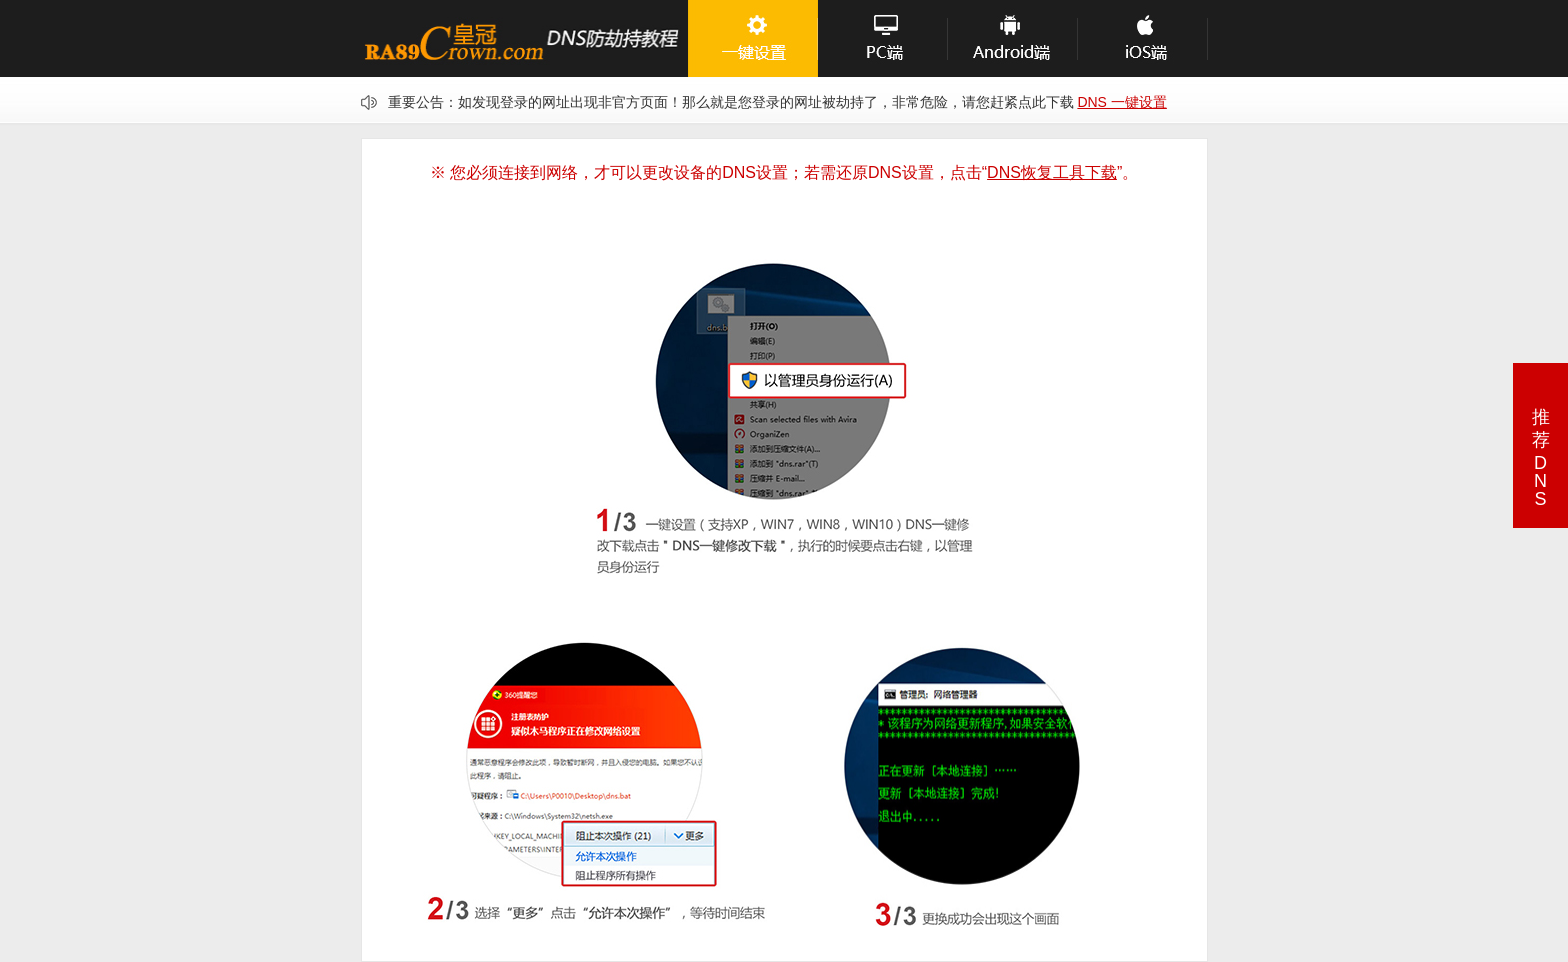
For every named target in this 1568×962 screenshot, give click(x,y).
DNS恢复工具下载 (1052, 172)
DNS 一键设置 (1121, 102)
